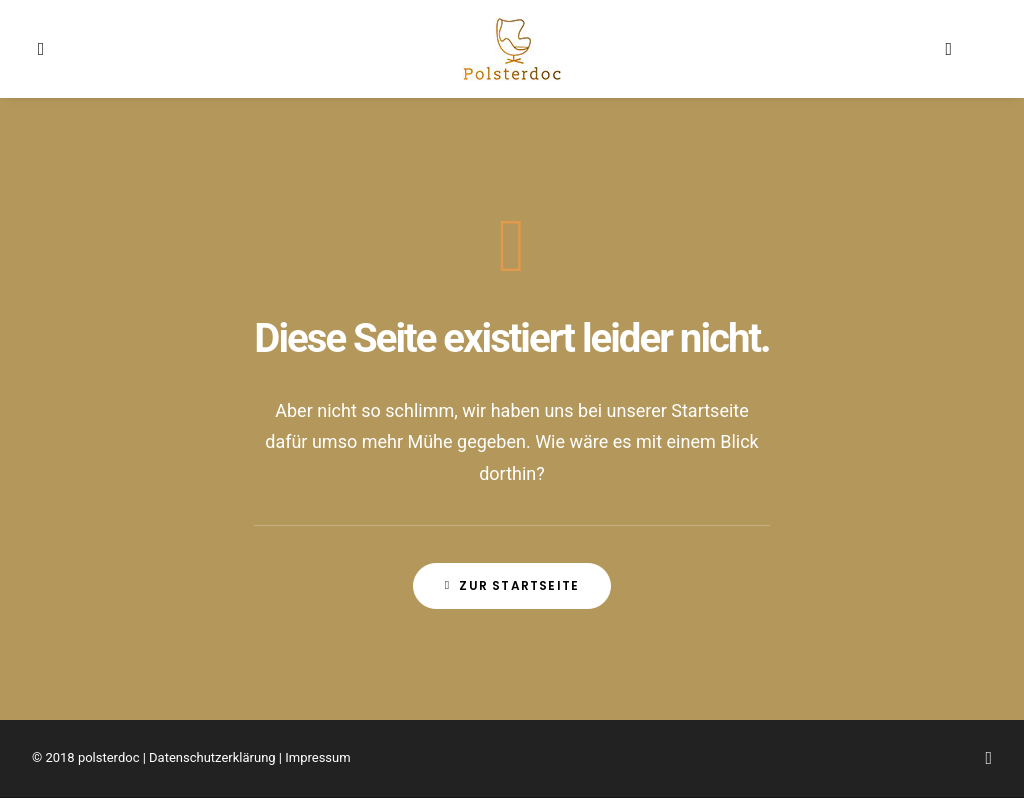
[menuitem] (59, 49)
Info (397, 49)
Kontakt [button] (641, 49)
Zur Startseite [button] (512, 585)
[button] (59, 49)
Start (335, 49)
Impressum (317, 757)
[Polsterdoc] (512, 49)
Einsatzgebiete (749, 49)
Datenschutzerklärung (212, 757)
